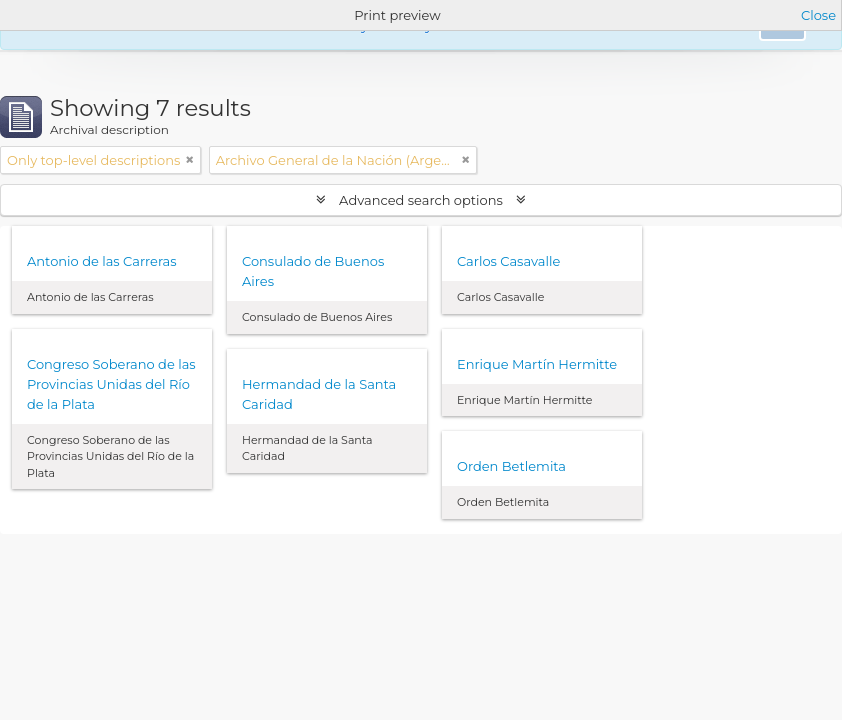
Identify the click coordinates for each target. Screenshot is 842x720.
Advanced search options (421, 200)
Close (818, 15)
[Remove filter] (190, 160)
